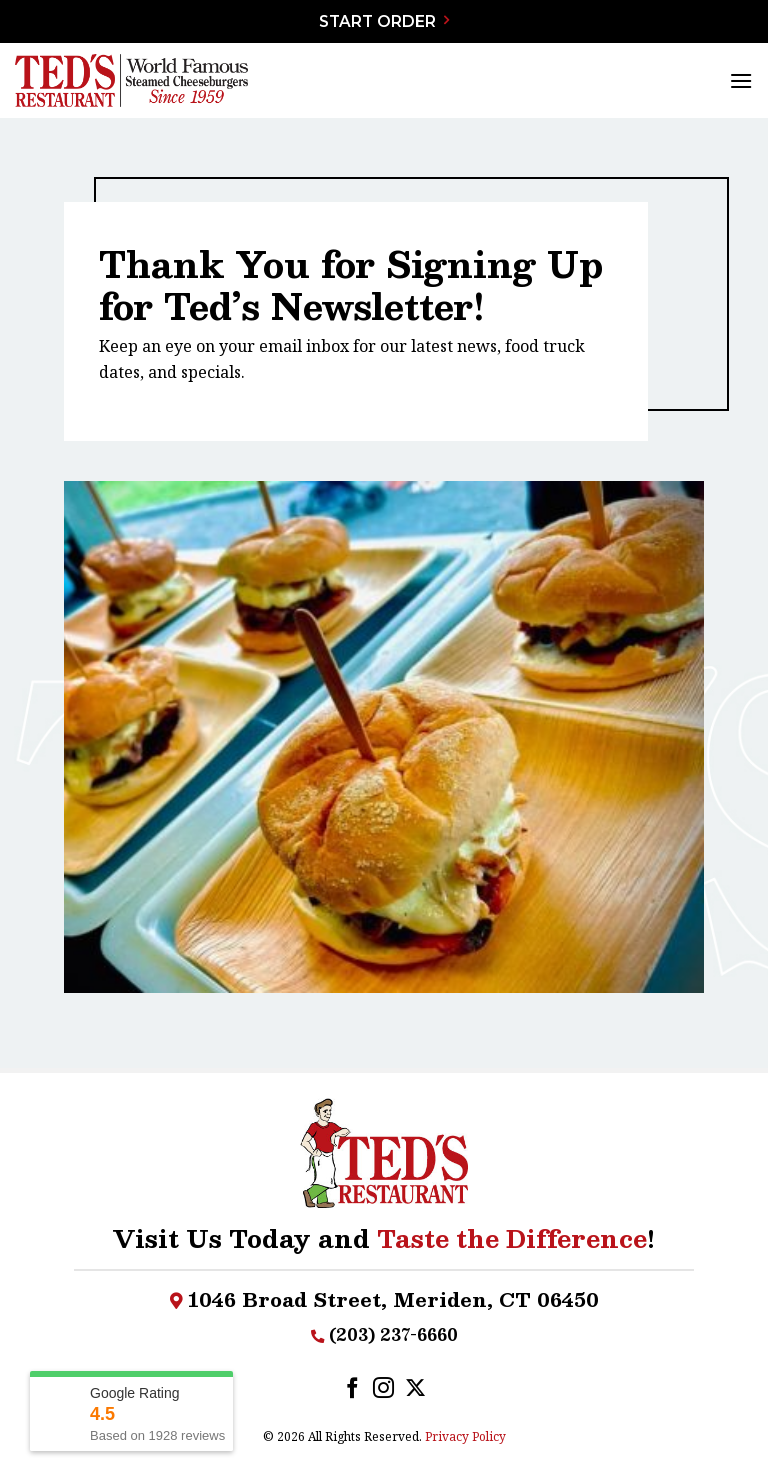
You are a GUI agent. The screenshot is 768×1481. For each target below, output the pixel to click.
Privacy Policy (465, 1436)
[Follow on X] (415, 1389)
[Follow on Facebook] (352, 1389)
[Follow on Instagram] (383, 1389)
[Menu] (741, 80)
